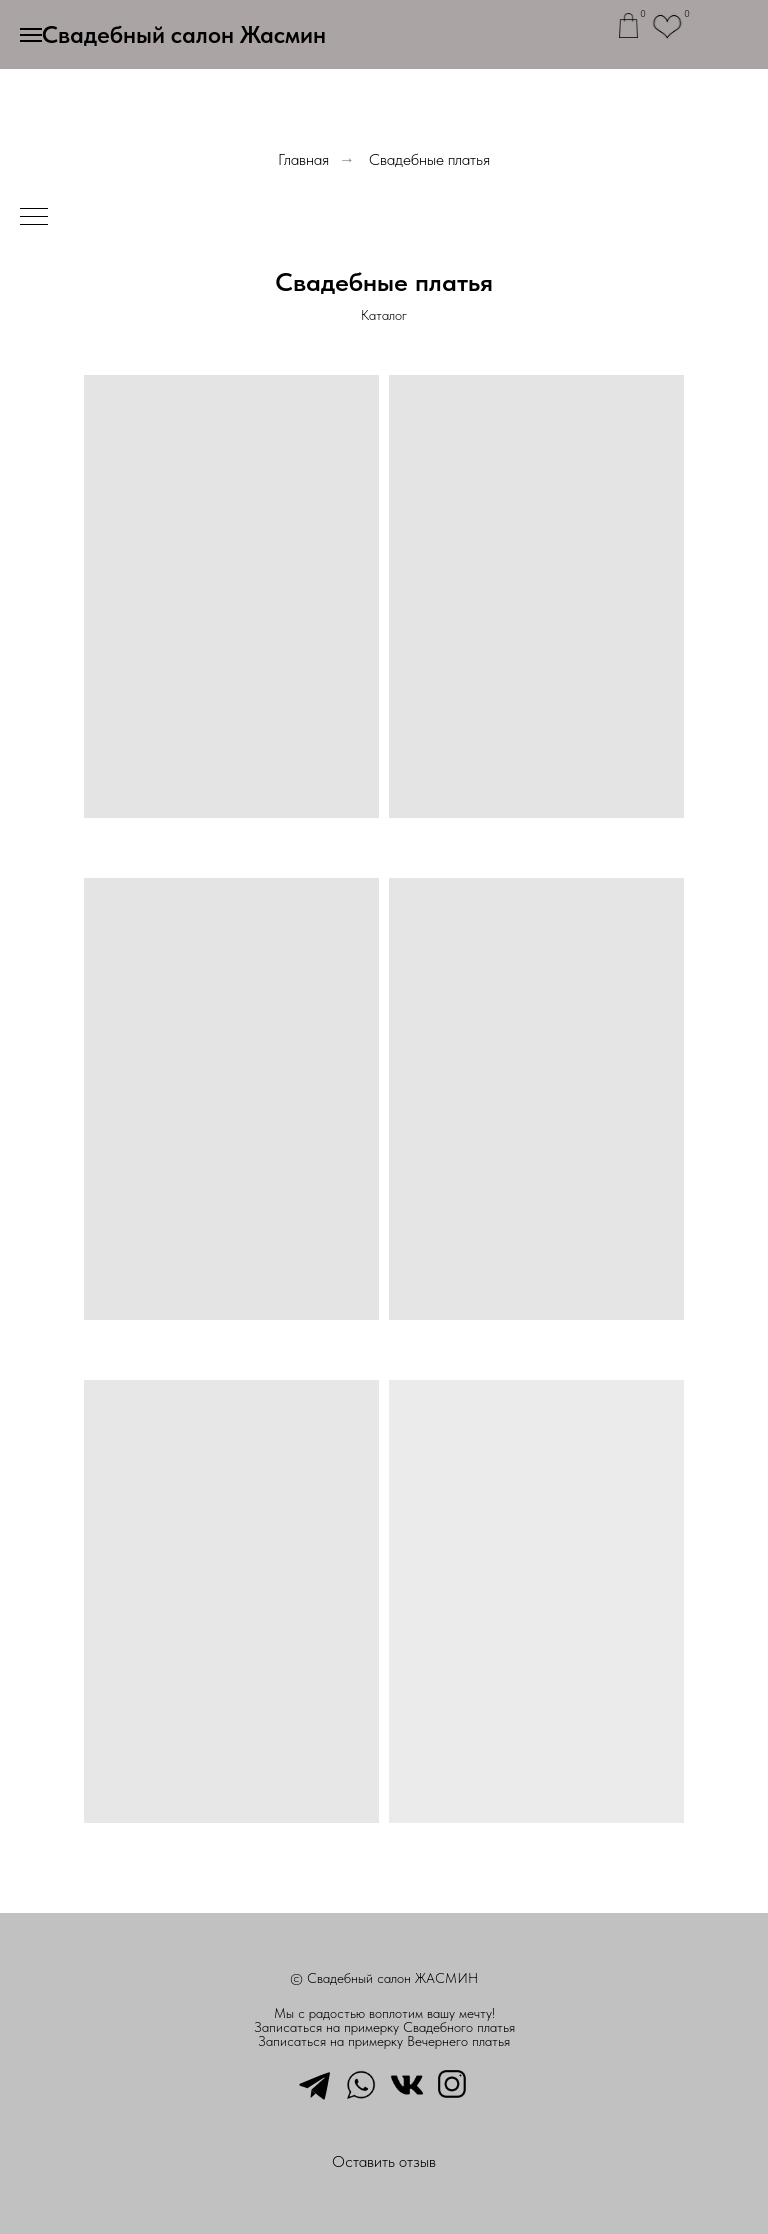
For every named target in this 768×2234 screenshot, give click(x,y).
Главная (303, 159)
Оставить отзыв (384, 2161)
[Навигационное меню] (31, 35)
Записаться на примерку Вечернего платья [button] (384, 2041)
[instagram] (453, 2083)
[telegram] (315, 2083)
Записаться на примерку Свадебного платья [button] (384, 2027)
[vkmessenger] (407, 2083)
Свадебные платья (429, 159)
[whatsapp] (361, 2083)
